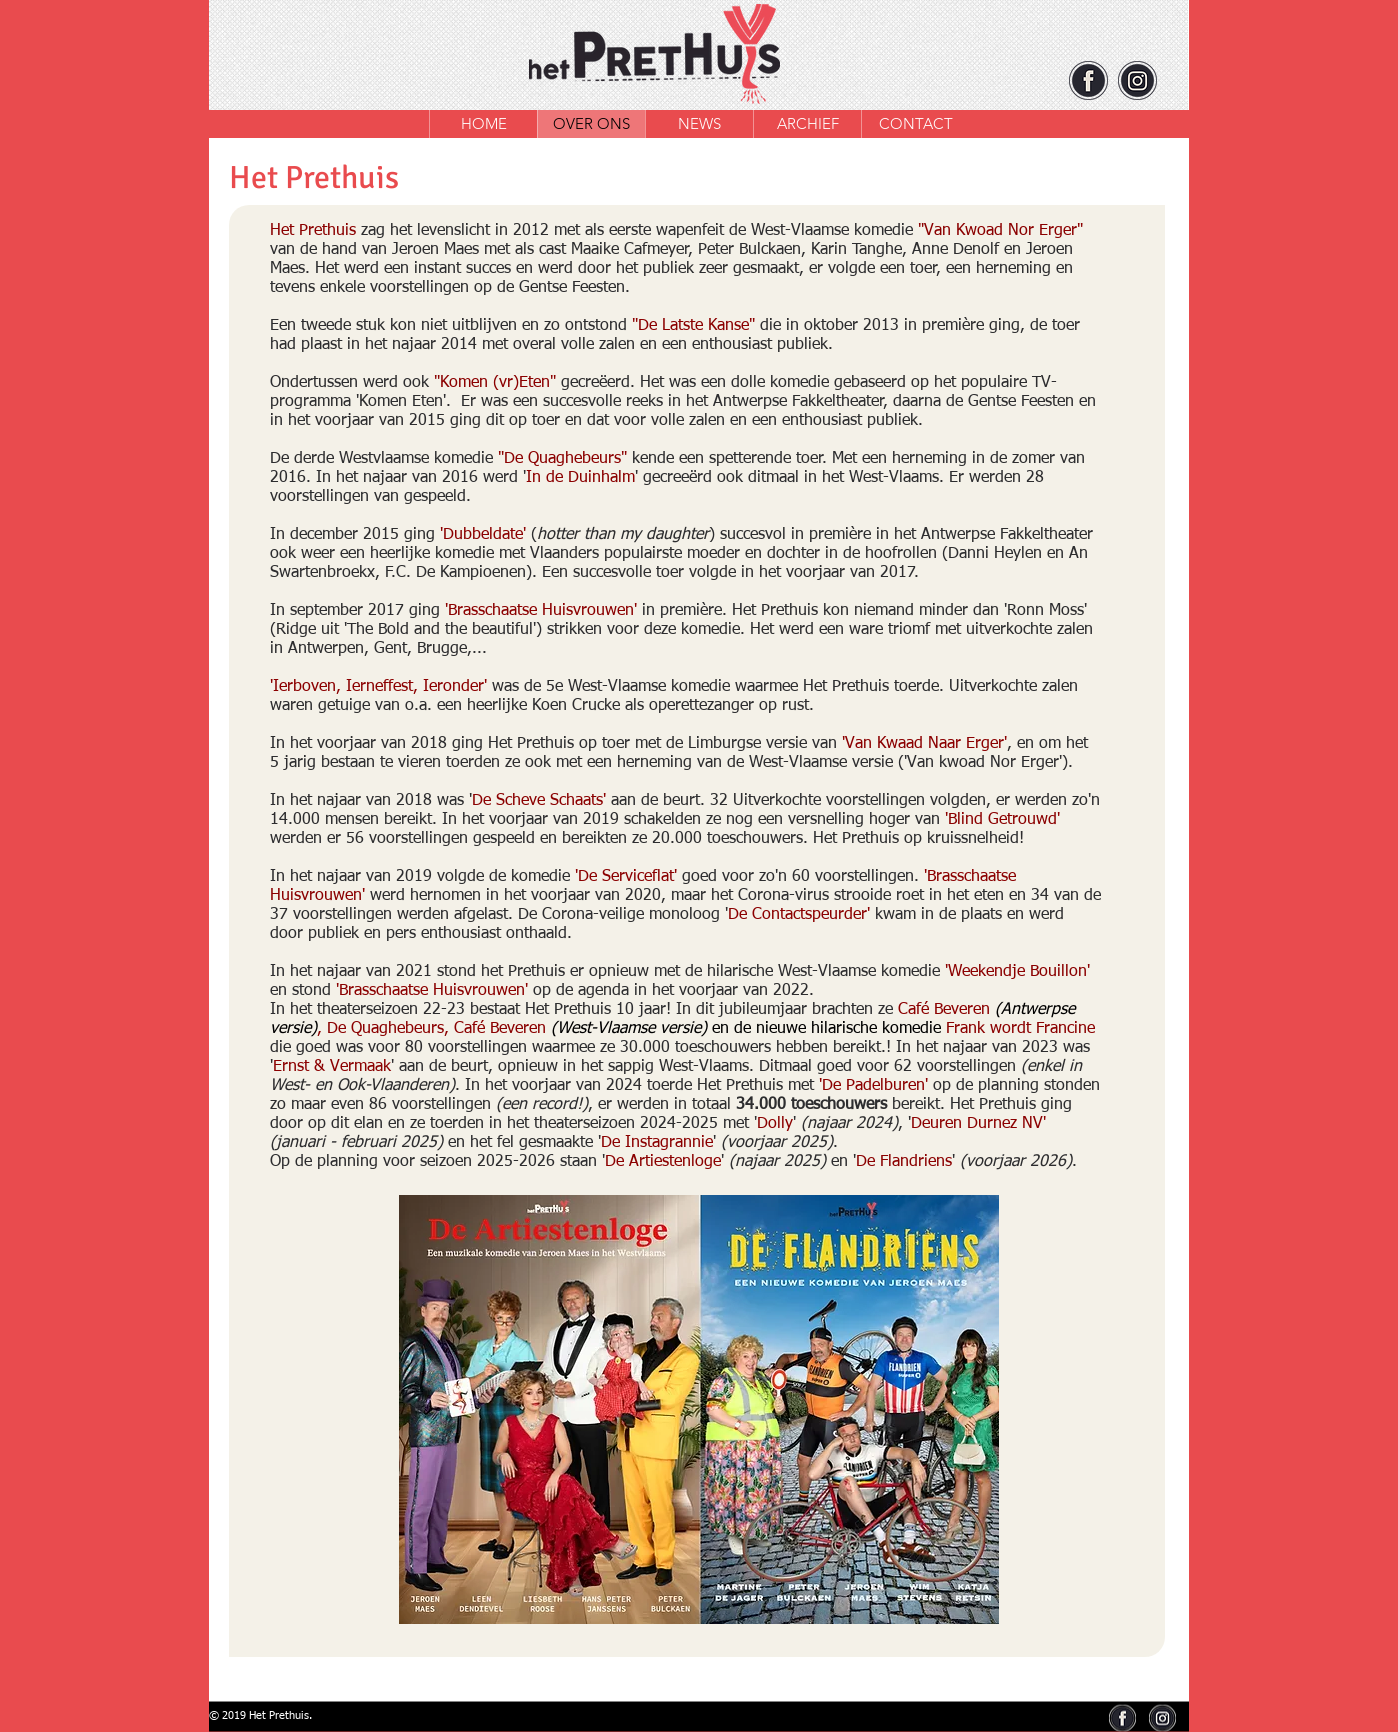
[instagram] (1137, 80)
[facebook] (1088, 80)
